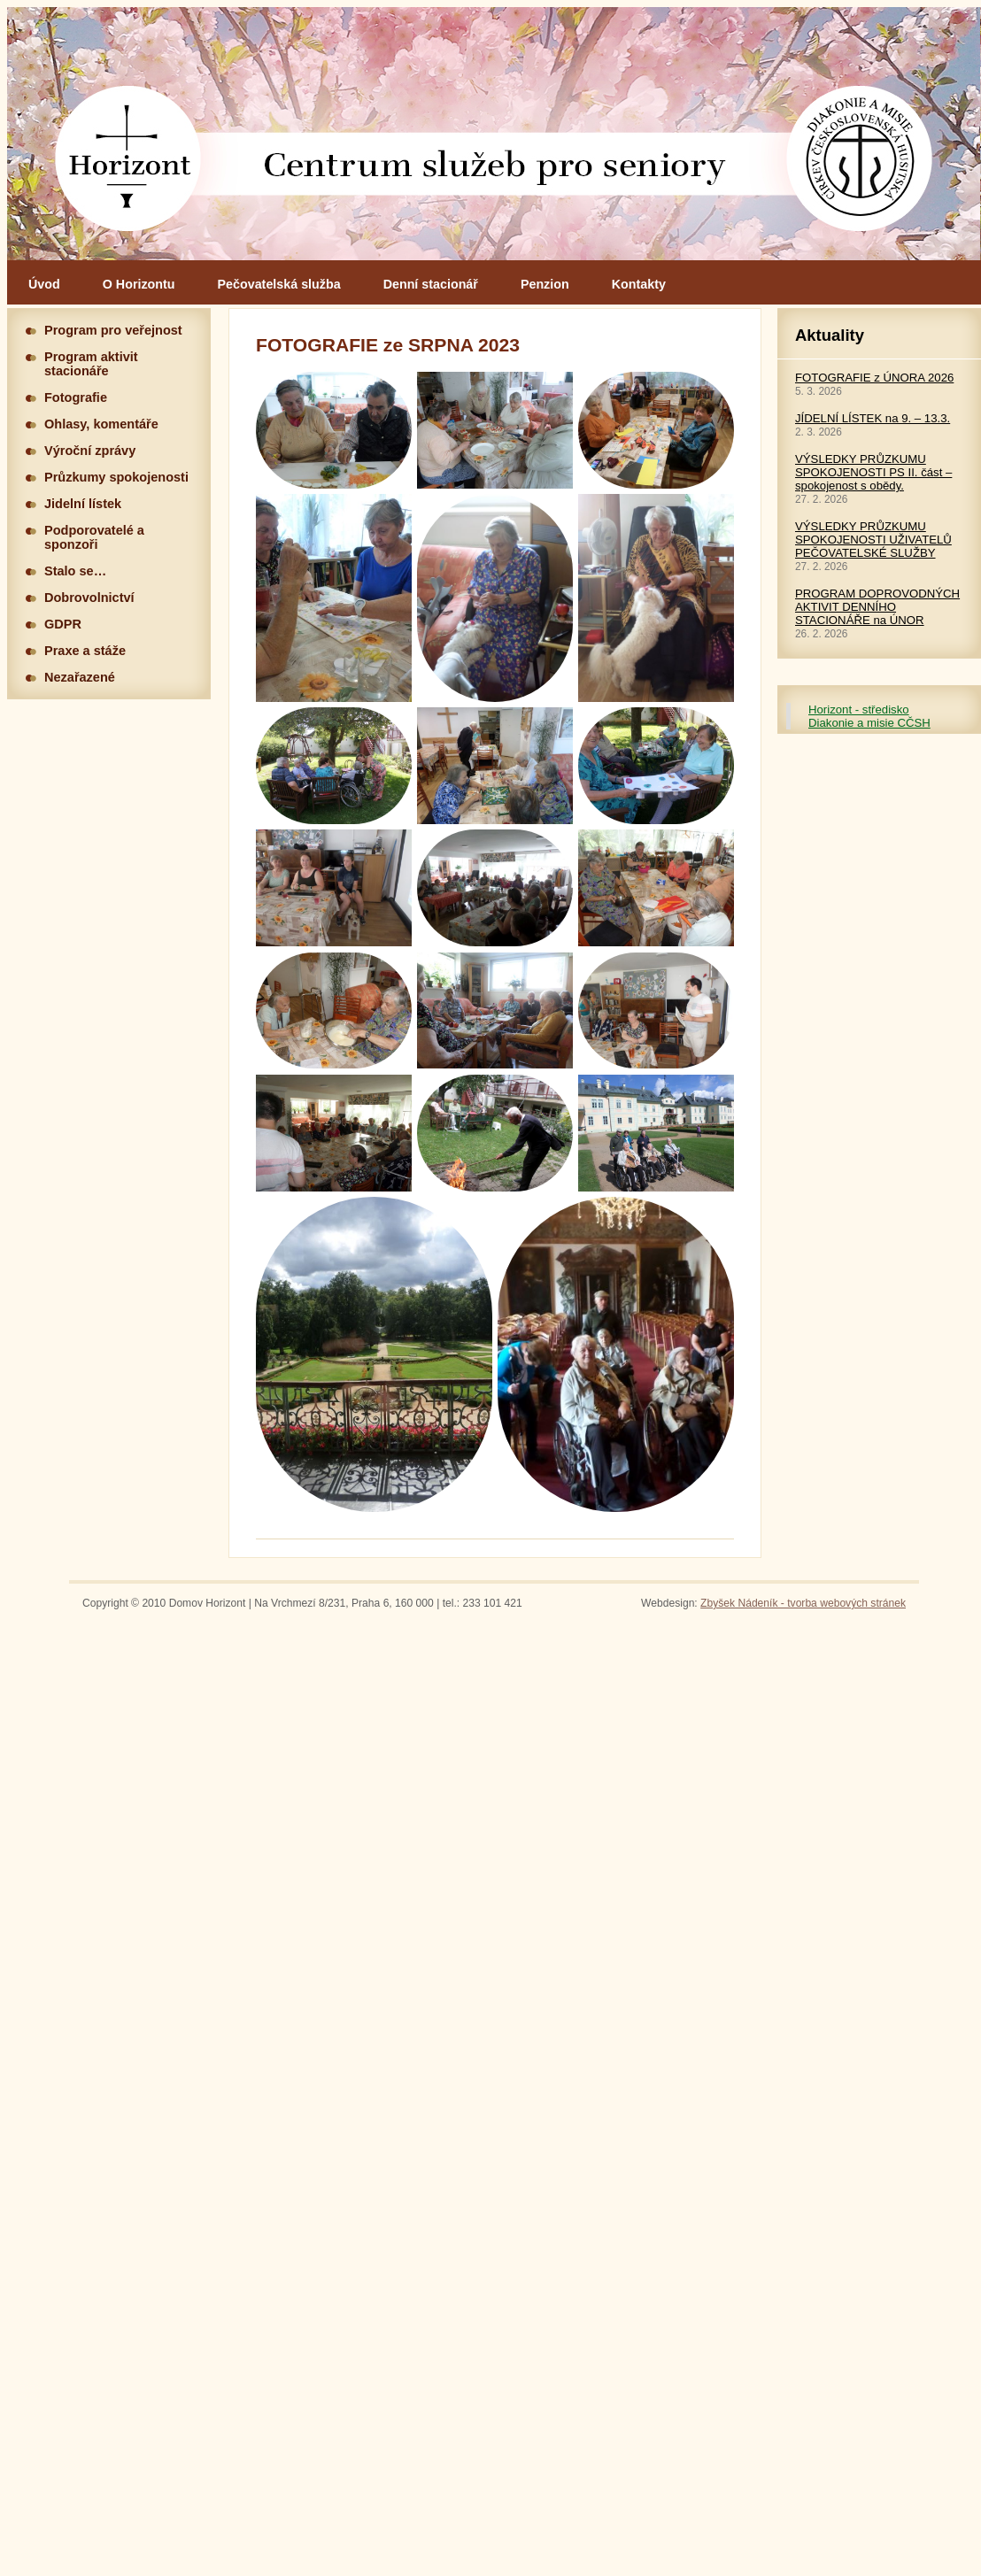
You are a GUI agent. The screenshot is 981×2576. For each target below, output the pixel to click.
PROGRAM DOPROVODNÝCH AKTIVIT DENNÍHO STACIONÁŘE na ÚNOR (877, 607)
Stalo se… (75, 571)
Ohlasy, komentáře (101, 424)
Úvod (44, 284)
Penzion (545, 284)
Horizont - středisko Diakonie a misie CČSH (869, 716)
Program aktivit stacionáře (91, 364)
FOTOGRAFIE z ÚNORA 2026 (874, 377)
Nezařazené (79, 677)
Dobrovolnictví (89, 597)
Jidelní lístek (82, 504)
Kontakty (639, 284)
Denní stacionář (430, 284)
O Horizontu (139, 284)
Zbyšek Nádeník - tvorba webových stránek (803, 1603)
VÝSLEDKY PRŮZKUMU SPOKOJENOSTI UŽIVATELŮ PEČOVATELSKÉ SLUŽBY (873, 539)
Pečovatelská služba (279, 284)
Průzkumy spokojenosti (116, 477)
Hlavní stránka (494, 133)
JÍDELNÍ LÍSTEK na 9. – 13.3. (872, 418)
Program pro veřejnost (113, 330)
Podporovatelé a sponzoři (94, 537)
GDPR (62, 624)
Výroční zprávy (89, 450)
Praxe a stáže (85, 651)
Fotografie (75, 397)
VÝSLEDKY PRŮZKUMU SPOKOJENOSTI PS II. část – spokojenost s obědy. (873, 472)
